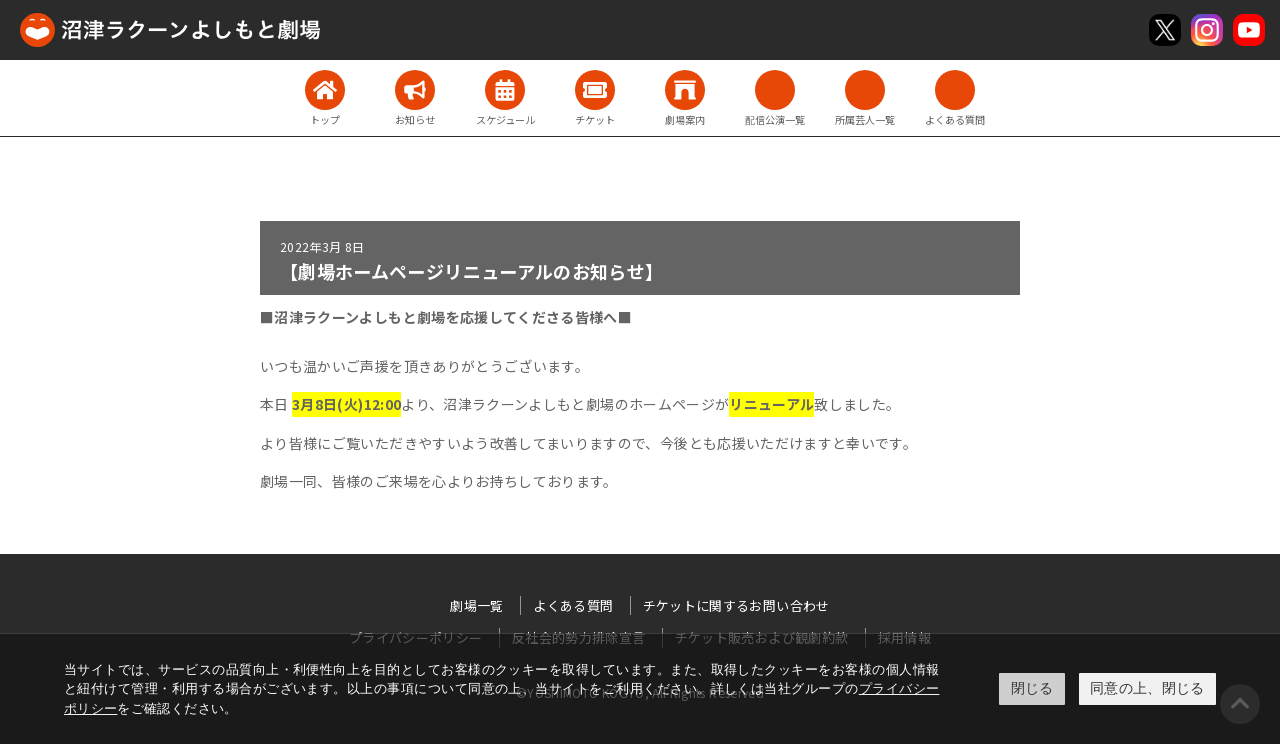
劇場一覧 (476, 605)
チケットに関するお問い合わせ (736, 605)
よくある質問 (573, 605)
